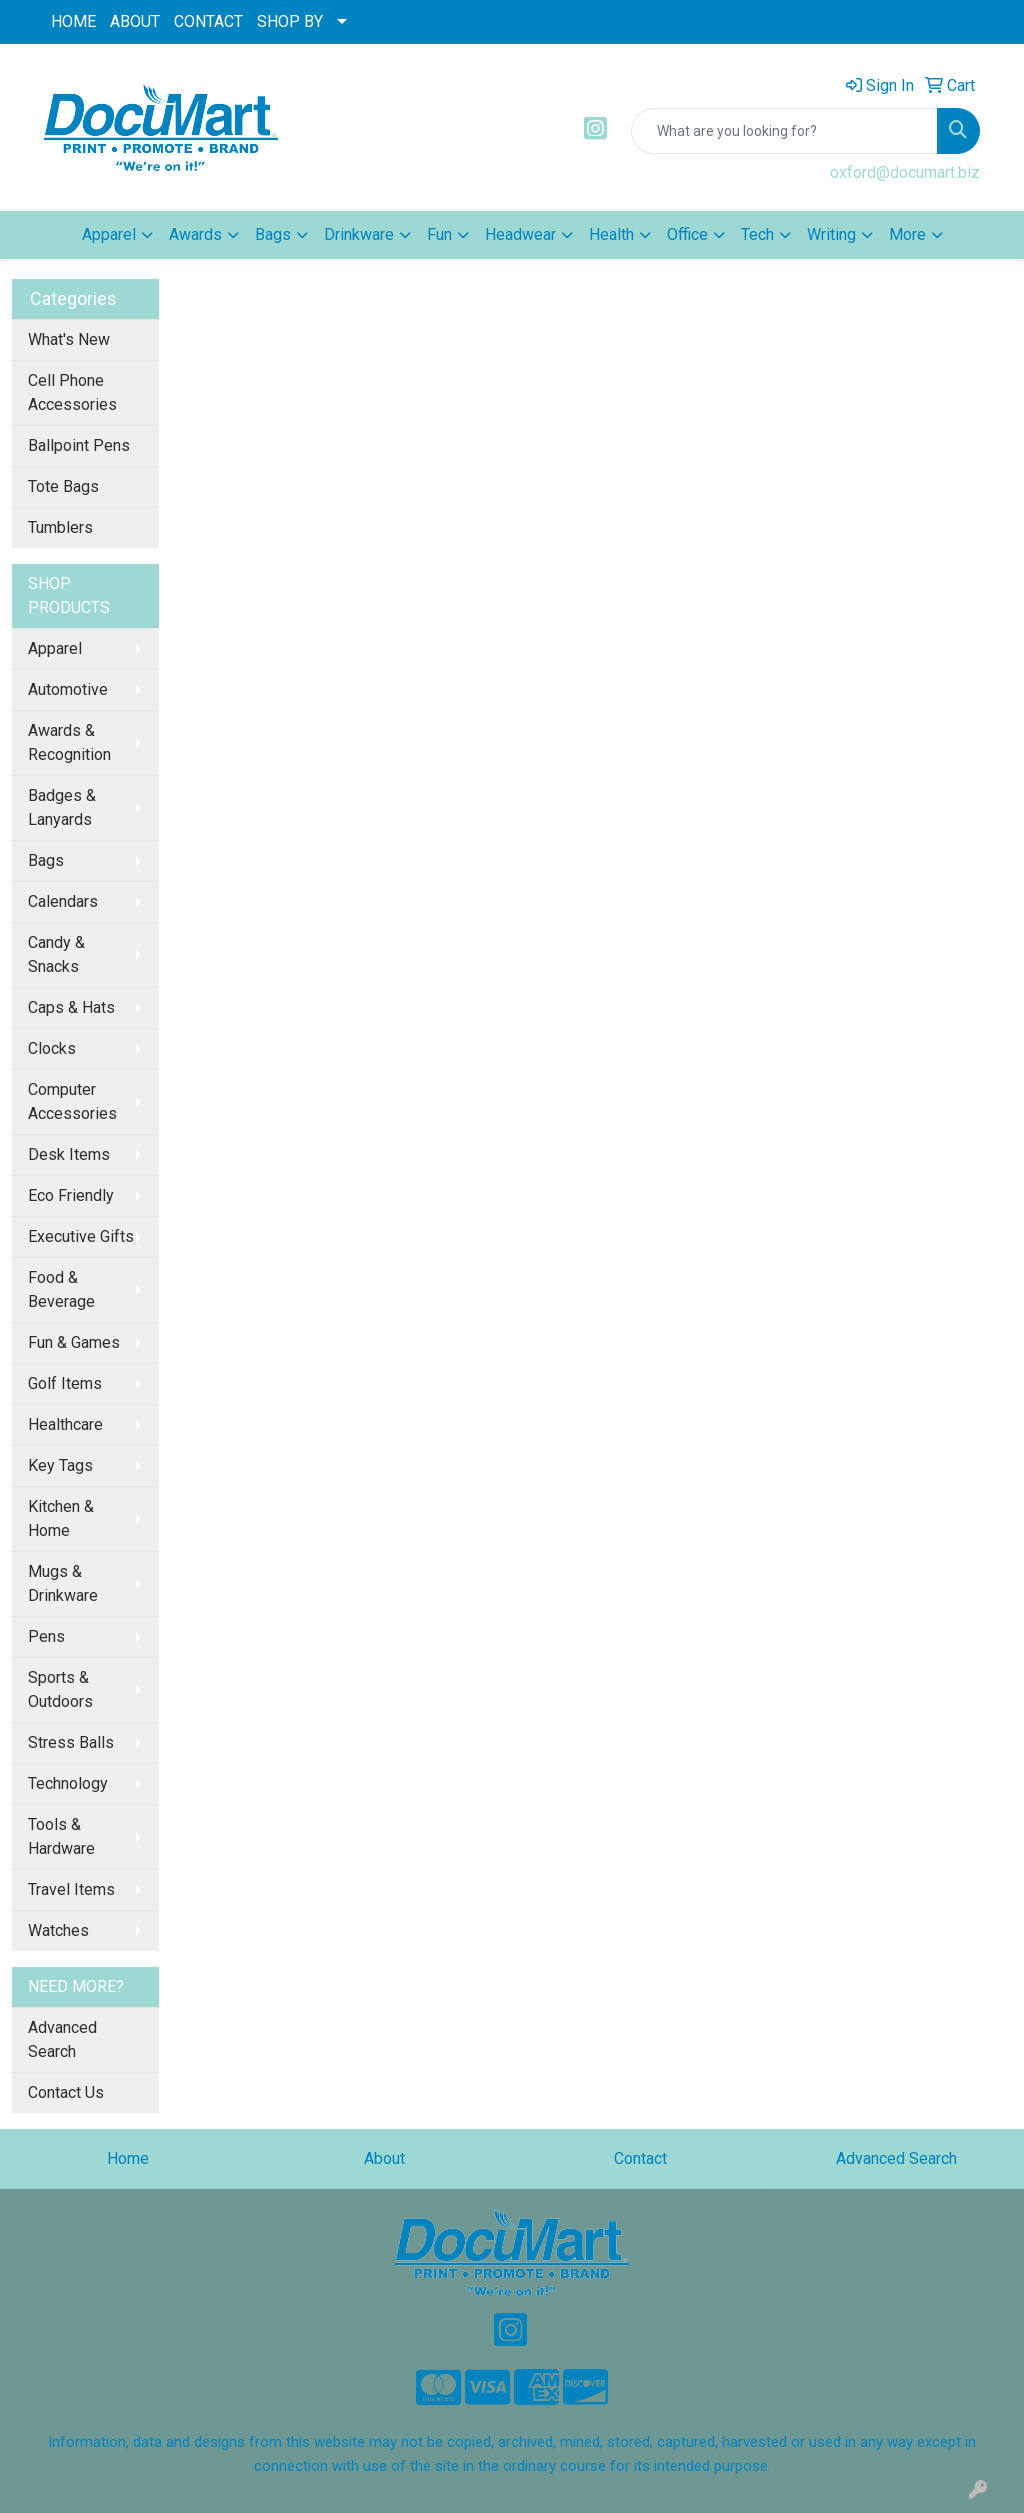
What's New (69, 339)
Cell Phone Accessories (72, 392)
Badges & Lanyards (62, 807)
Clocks (52, 1048)
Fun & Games (74, 1342)
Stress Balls (71, 1742)
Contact (640, 2158)
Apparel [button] (109, 234)
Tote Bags (63, 486)
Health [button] (611, 234)
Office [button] (687, 234)
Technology (68, 1783)
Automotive (68, 689)
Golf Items (65, 1383)
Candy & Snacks (56, 954)
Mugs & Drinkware (63, 1583)
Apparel (55, 648)
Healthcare (65, 1424)
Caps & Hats (71, 1007)
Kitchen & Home (61, 1518)
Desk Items (69, 1154)
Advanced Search (62, 2039)
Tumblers (60, 527)
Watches (58, 1930)
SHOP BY (290, 21)
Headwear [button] (520, 234)
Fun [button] (439, 234)
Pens (46, 1636)
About (384, 2158)
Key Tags (60, 1465)
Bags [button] (273, 234)
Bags (46, 860)
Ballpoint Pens (79, 445)
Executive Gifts (81, 1236)
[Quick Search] (784, 131)
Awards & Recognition (69, 742)
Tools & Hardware (61, 1836)
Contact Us (66, 2092)
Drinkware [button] (359, 234)
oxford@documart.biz (905, 172)
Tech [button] (757, 234)
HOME (73, 21)
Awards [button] (195, 234)
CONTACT (208, 21)
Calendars (63, 901)
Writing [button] (831, 234)
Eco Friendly (71, 1195)
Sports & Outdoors (60, 1689)
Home (128, 2158)
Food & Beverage (61, 1289)
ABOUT (135, 21)
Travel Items (71, 1889)
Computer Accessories (72, 1101)
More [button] (907, 234)
